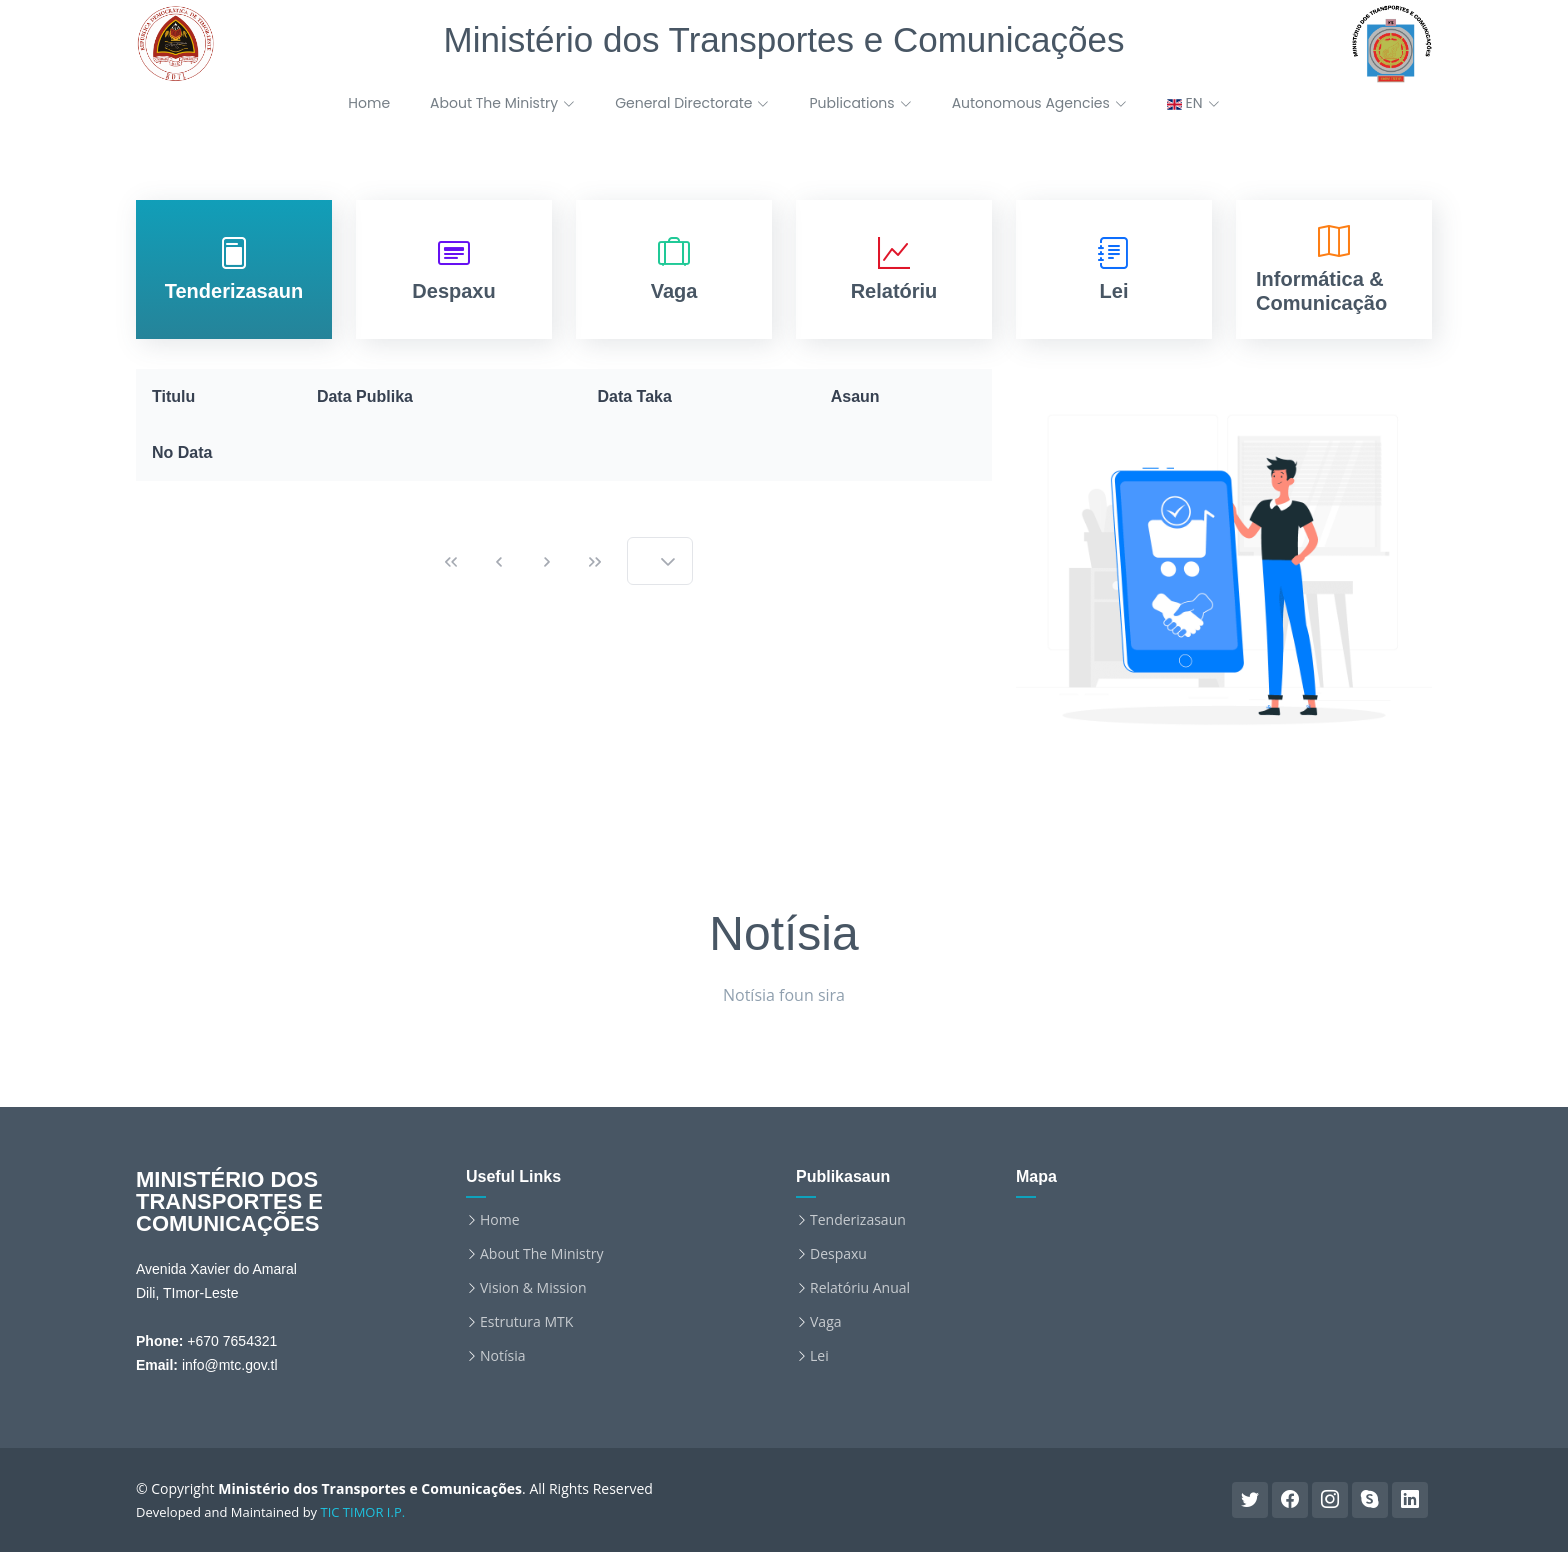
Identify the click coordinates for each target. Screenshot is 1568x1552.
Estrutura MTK (526, 1322)
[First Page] (451, 561)
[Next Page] (547, 561)
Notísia (502, 1356)
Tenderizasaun (858, 1220)
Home (369, 103)
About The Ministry (542, 1254)
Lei (819, 1356)
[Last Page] (595, 561)
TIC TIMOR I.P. (363, 1512)
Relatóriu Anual (860, 1288)
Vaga (826, 1322)
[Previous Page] (499, 561)
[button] (668, 561)
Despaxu (838, 1254)
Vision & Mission (533, 1288)
